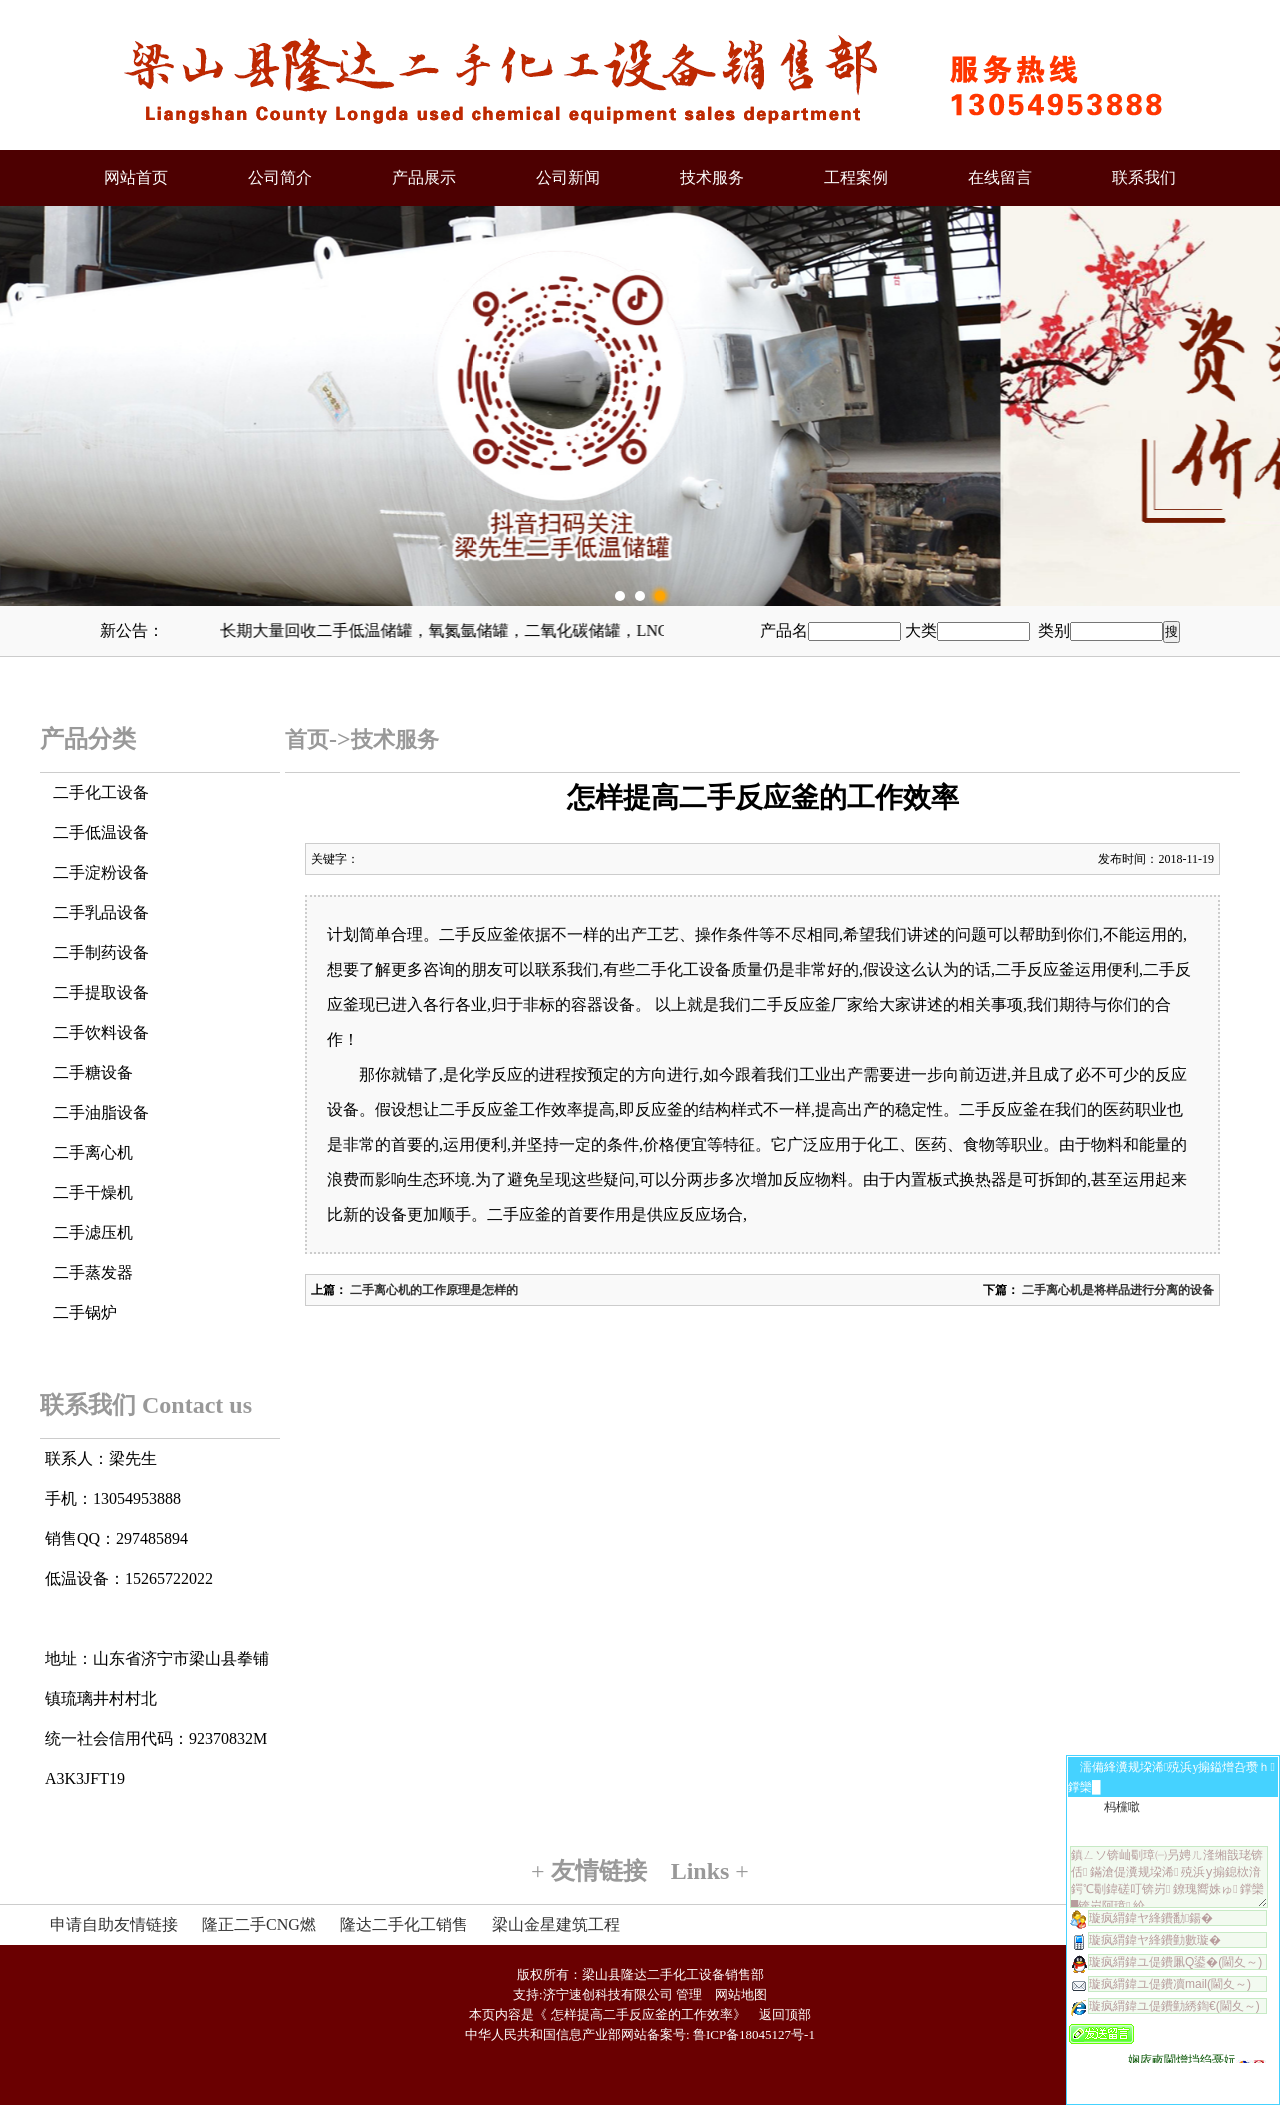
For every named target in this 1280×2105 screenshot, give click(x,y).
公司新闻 (568, 177)
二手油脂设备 (101, 1112)
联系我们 (1144, 177)
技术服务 (712, 177)
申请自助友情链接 (114, 1924)
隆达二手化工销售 (404, 1924)
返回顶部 (785, 2014)
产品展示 (424, 177)
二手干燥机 (93, 1192)
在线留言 (1000, 177)
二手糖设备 (93, 1072)
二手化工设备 (101, 792)
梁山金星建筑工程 (556, 1924)
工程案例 (856, 177)
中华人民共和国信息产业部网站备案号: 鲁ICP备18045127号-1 (640, 2034)
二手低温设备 (101, 832)
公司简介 (280, 177)
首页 (307, 739)
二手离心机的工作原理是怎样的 (432, 1290)
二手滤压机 (93, 1232)
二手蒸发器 (93, 1272)
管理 (689, 1994)
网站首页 (136, 177)
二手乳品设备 (101, 912)
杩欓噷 (1122, 1807)
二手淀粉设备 (101, 872)
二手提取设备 (101, 992)
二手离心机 (93, 1152)
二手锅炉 (85, 1312)
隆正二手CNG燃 (259, 1924)
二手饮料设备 (101, 1032)
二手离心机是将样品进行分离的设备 (1116, 1290)
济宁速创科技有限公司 (608, 1994)
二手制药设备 (101, 952)
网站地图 (741, 1994)
